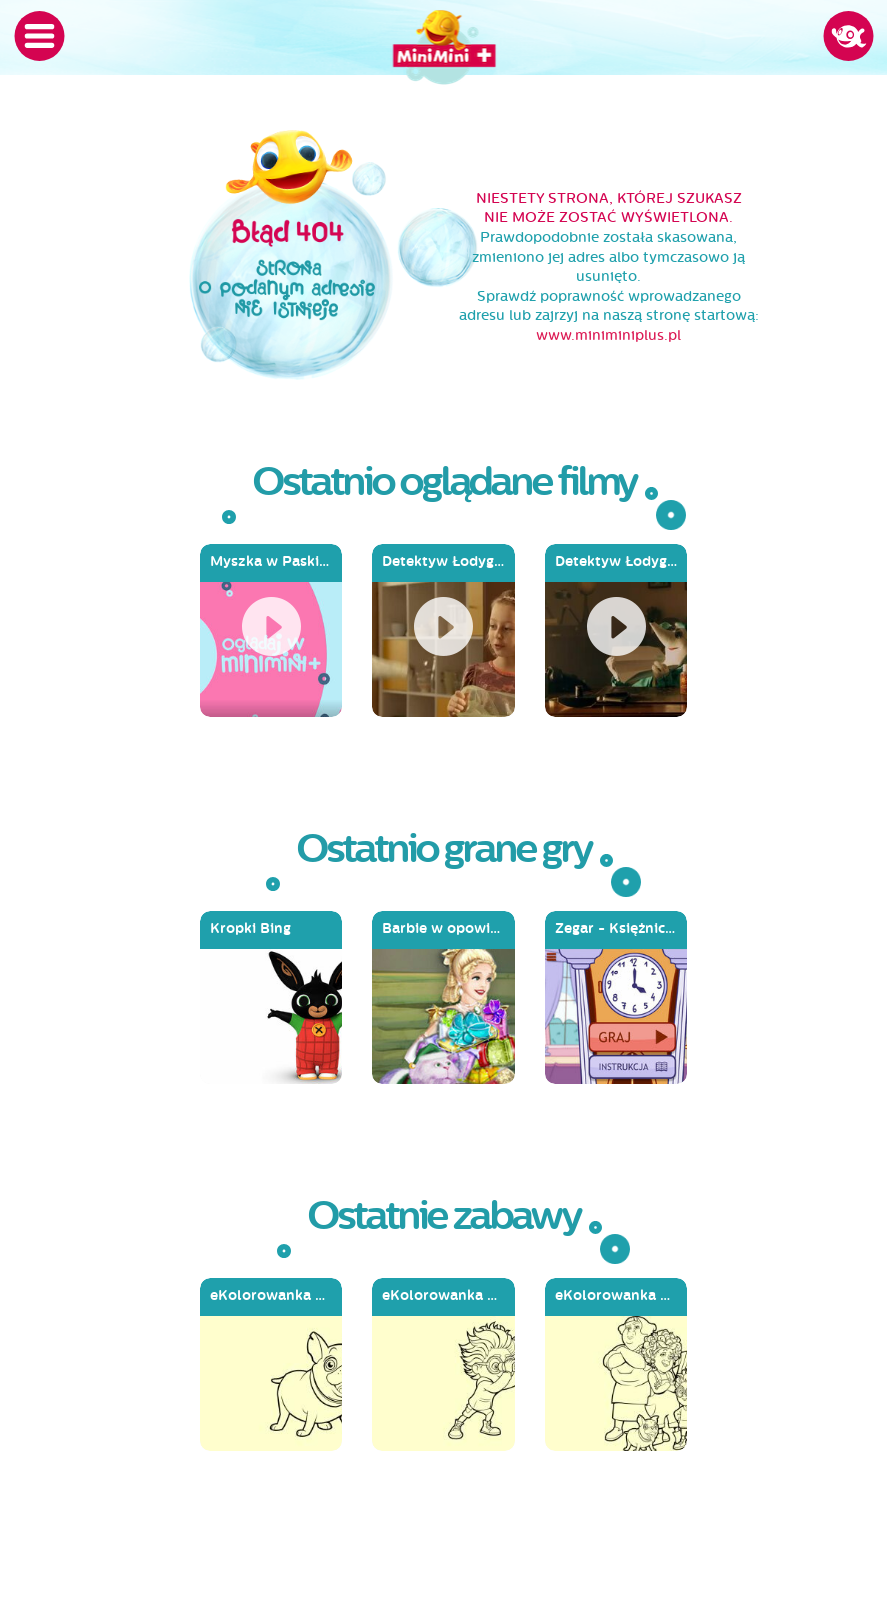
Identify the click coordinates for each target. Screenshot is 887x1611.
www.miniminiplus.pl (608, 335)
